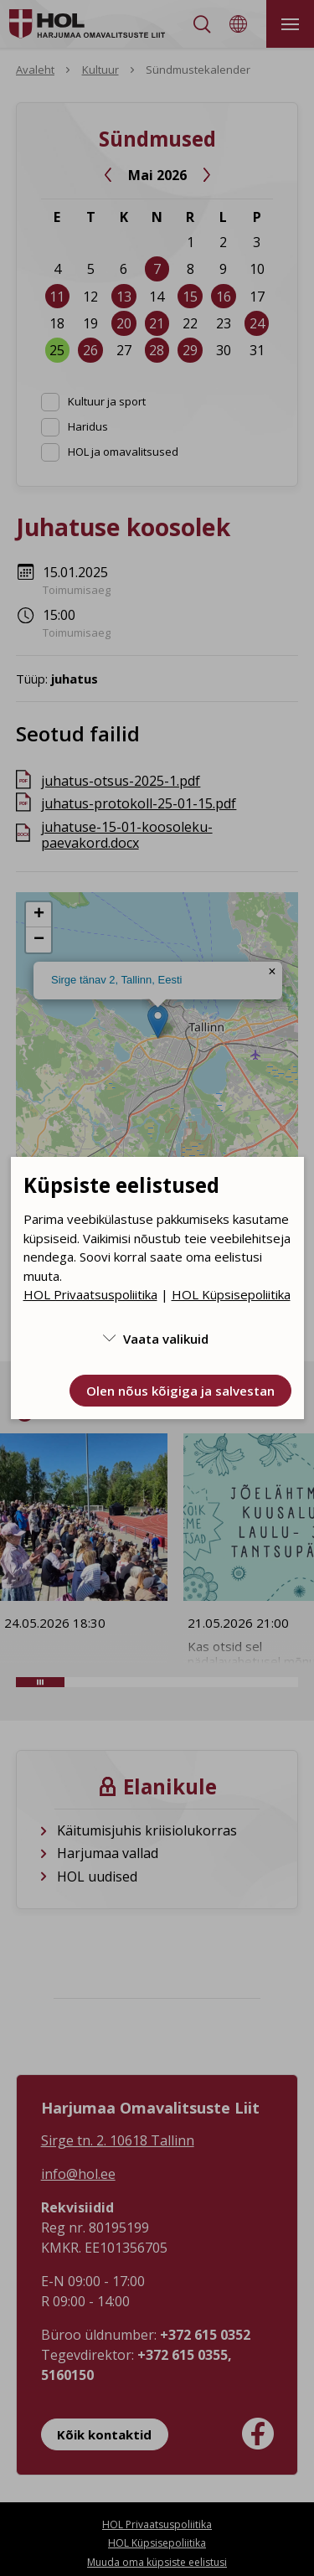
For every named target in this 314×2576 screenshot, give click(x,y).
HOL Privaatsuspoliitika (90, 1294)
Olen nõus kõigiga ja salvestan (180, 1390)
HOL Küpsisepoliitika (231, 1294)
